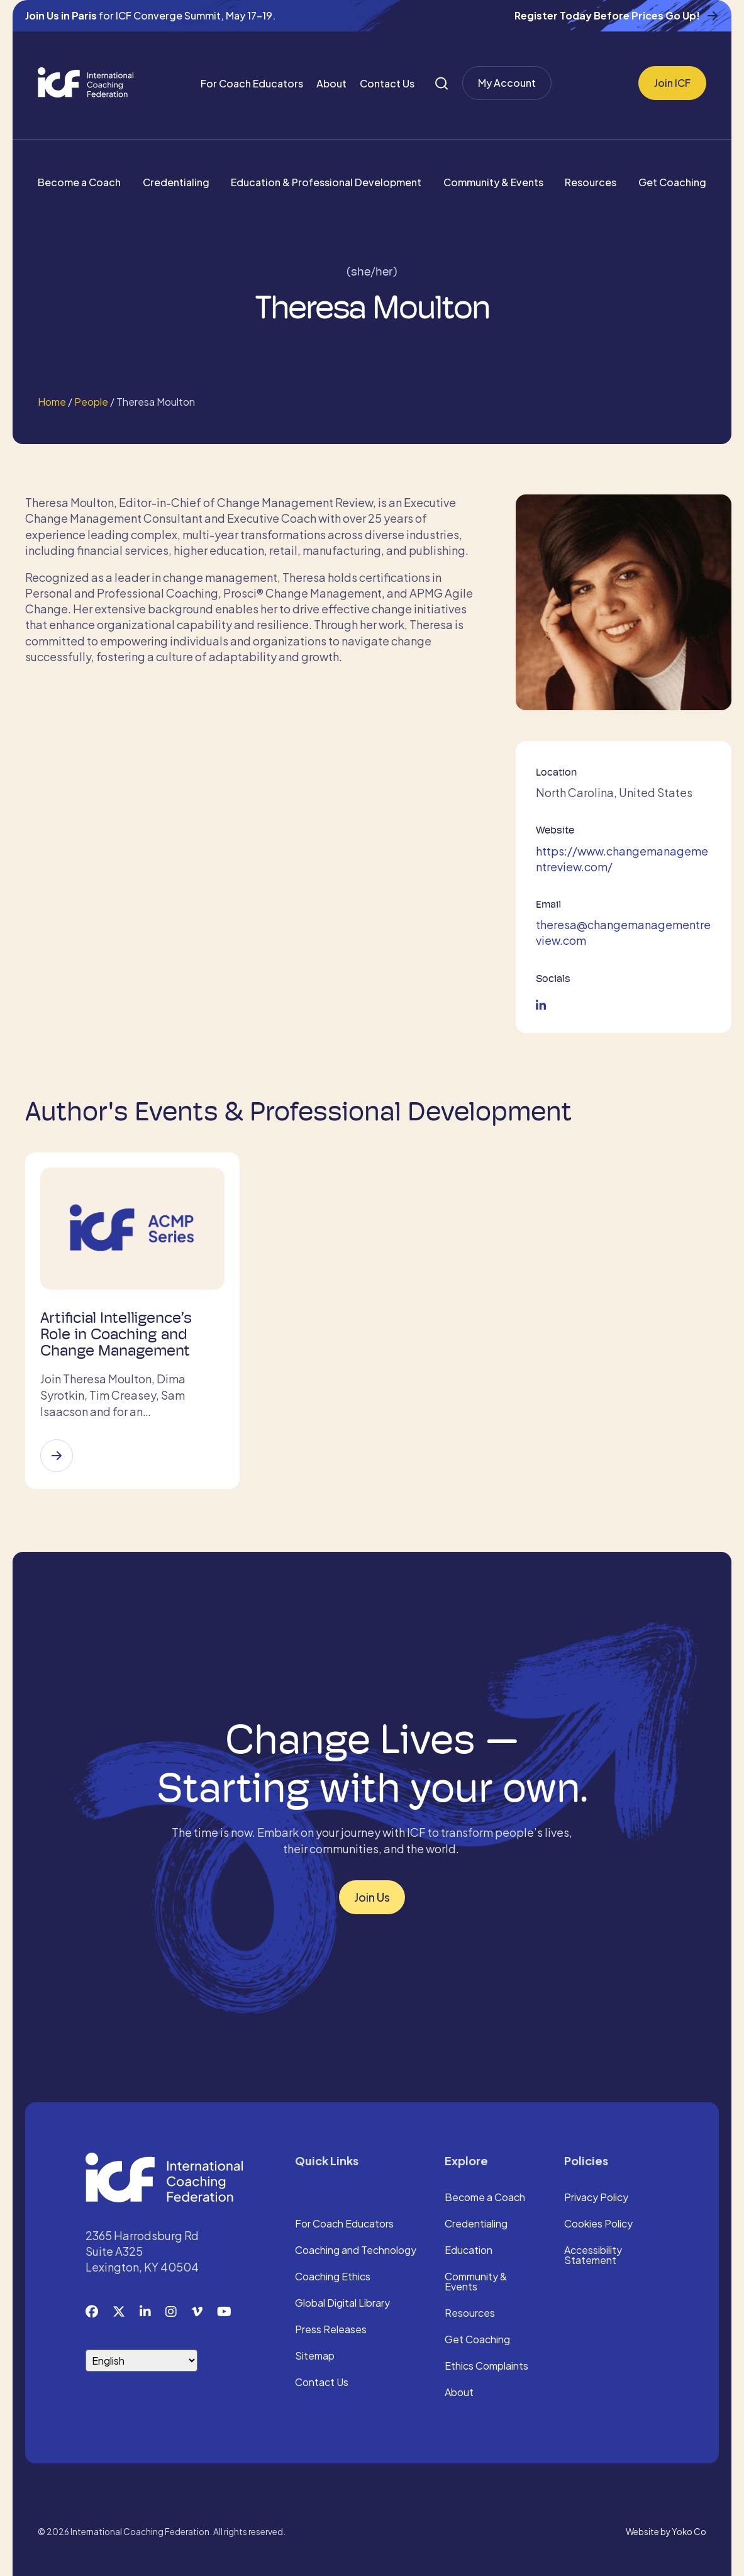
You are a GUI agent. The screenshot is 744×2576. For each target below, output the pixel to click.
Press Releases (331, 2330)
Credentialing (176, 182)
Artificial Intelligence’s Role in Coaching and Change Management (116, 1334)
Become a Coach (79, 182)
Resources (590, 182)
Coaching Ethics (332, 2277)
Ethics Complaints (486, 2366)
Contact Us (387, 83)
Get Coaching (672, 182)
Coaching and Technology (355, 2250)
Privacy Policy (596, 2198)
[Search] (441, 83)
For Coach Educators (252, 83)
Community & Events (493, 182)
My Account (507, 82)
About (331, 83)
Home (52, 401)
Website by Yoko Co (666, 2531)
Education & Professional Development (326, 182)
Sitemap (315, 2356)
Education (468, 2250)
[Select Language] (141, 2361)
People (91, 401)
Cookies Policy (598, 2224)
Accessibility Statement (593, 2256)
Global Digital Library (342, 2303)
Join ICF (672, 82)
